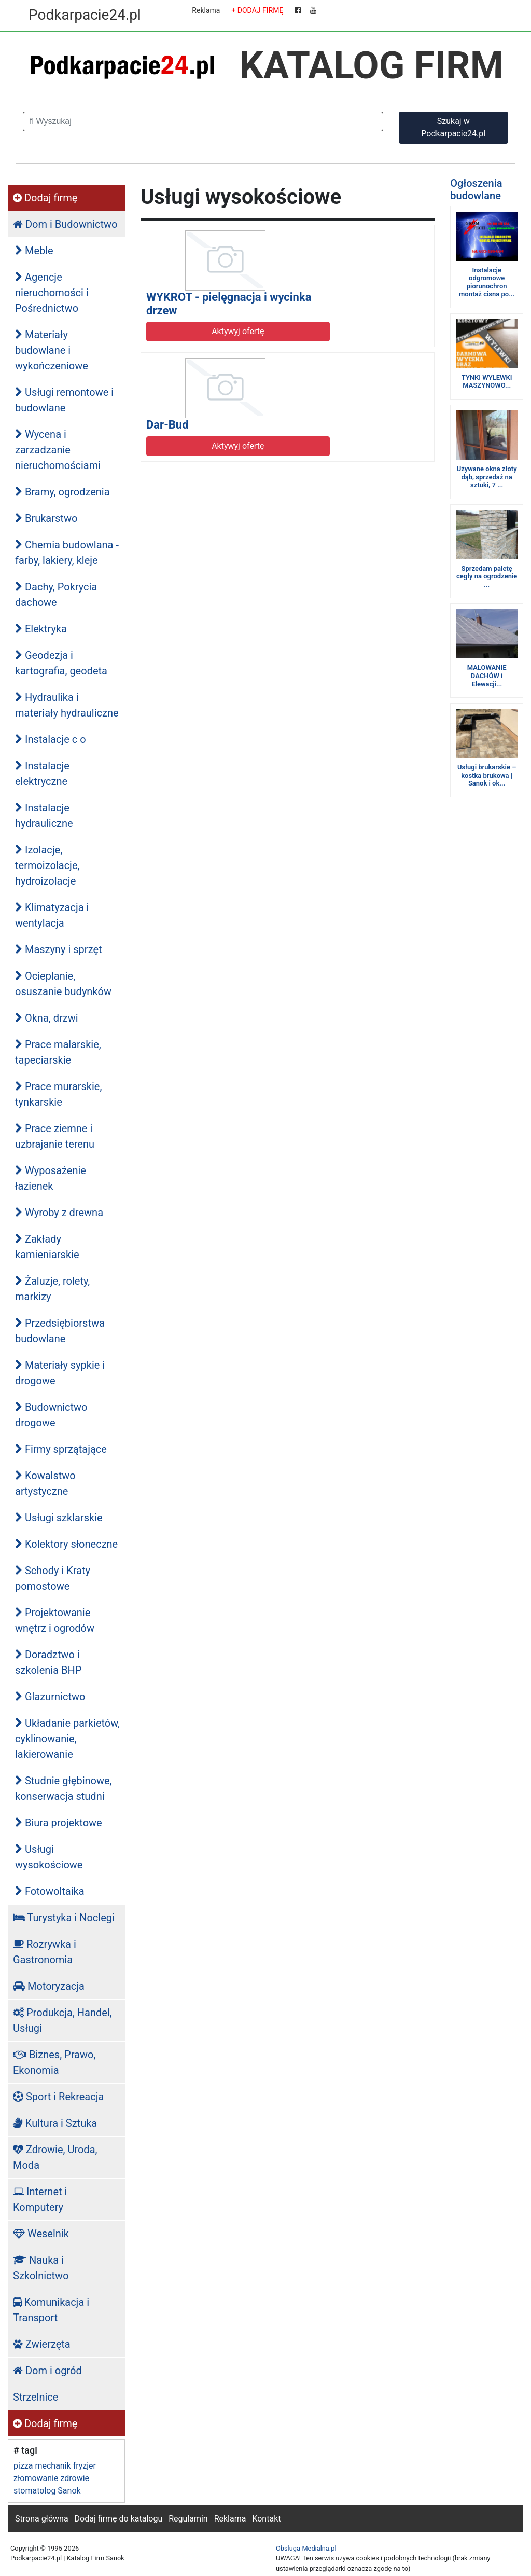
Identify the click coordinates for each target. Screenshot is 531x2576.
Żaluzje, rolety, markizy (52, 1289)
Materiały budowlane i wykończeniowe (51, 350)
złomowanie (35, 2478)
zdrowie (74, 2478)
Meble (34, 250)
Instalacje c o (50, 739)
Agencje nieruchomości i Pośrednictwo (52, 292)
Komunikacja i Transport (51, 2310)
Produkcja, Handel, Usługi (62, 2020)
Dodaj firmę (45, 197)
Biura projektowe (58, 1822)
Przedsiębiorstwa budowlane (60, 1331)
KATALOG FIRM (372, 65)
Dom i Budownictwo (65, 224)
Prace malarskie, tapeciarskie (58, 1052)
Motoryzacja (49, 1986)
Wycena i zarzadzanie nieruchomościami (58, 450)
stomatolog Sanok (47, 2491)
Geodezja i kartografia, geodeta (61, 663)
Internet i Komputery (40, 2199)
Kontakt (266, 2519)
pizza (23, 2466)
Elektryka (41, 629)
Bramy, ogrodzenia (62, 492)
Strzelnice (35, 2397)
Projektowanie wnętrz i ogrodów (54, 1620)
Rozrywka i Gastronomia (44, 1952)
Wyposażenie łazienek (50, 1178)
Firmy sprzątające (61, 1449)
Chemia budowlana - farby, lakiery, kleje (67, 553)
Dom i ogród (47, 2370)
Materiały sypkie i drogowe (60, 1373)
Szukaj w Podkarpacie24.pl (453, 127)
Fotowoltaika (50, 1891)
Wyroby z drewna (59, 1212)
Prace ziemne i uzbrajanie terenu (54, 1136)
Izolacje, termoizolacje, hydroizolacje (47, 865)
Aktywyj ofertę (238, 331)
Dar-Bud (167, 424)
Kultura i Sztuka (55, 2123)
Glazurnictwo (50, 1696)
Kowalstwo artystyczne (45, 1483)
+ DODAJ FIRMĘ (257, 10)
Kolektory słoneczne (66, 1544)
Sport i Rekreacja (58, 2096)
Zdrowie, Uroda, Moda (55, 2157)
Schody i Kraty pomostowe (52, 1578)
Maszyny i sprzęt (58, 949)
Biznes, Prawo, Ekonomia (54, 2062)
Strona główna (41, 2519)
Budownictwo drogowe (51, 1415)
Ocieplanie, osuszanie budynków (63, 984)
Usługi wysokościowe (48, 1857)
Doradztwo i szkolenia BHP (48, 1662)
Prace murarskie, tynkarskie (58, 1094)
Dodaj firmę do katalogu (119, 2519)
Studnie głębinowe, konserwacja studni (63, 1788)
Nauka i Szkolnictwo (41, 2268)
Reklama (206, 10)
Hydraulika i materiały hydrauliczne (67, 705)
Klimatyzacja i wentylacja (52, 915)
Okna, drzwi (46, 1018)
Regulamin (188, 2519)
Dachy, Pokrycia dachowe (56, 595)
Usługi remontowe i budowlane (64, 400)
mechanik (53, 2466)
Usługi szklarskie (59, 1517)
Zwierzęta (42, 2344)
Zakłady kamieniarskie (47, 1247)
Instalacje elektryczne (42, 774)
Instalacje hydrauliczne (44, 816)
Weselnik (41, 2233)
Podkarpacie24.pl (85, 14)
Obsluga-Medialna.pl (306, 2548)
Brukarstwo (46, 518)
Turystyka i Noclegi (64, 1917)
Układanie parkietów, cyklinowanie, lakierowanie (67, 1738)
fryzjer (84, 2466)
